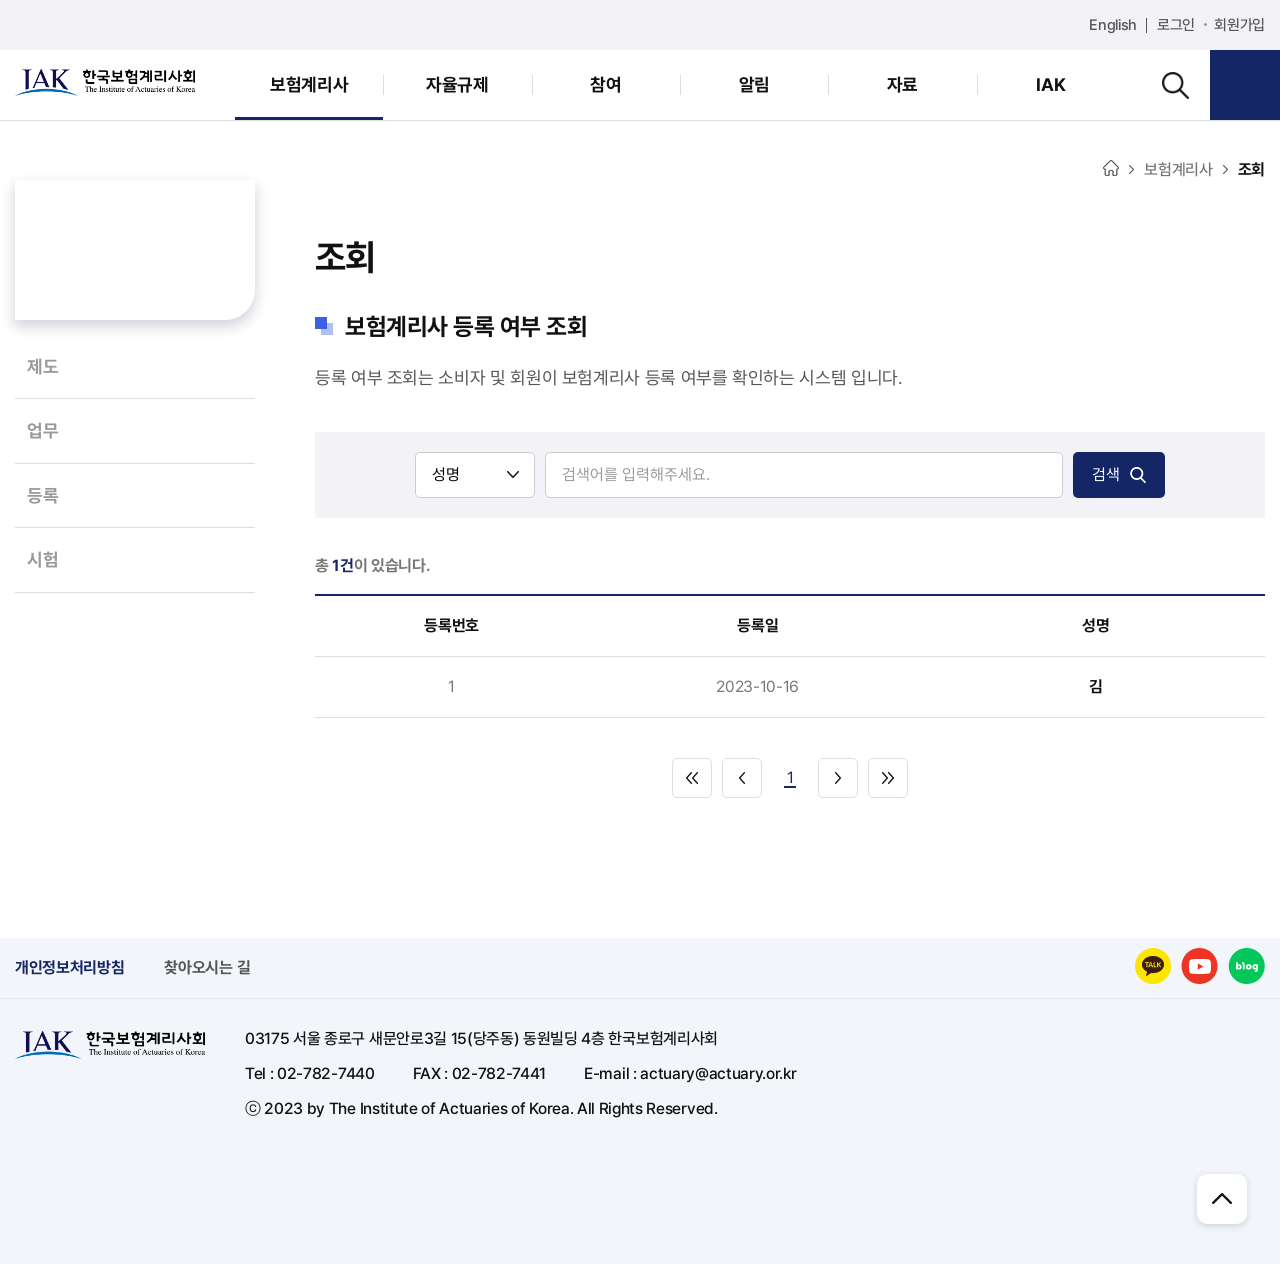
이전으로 (742, 778)
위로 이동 (1222, 1199)
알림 (754, 84)
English (1113, 25)
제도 (42, 366)
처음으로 (692, 778)
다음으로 (838, 778)
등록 (42, 495)
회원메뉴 (1245, 85)
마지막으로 (888, 778)
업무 (42, 430)
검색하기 (1175, 85)
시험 (42, 559)
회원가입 (1239, 25)
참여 (605, 84)
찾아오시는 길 (207, 967)
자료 (902, 84)
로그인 (1176, 25)
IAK (1050, 84)
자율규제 (457, 84)
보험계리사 (309, 84)
